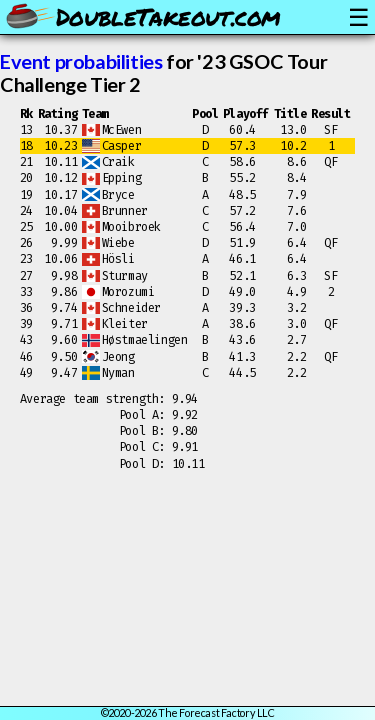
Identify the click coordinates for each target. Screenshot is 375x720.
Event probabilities (81, 61)
